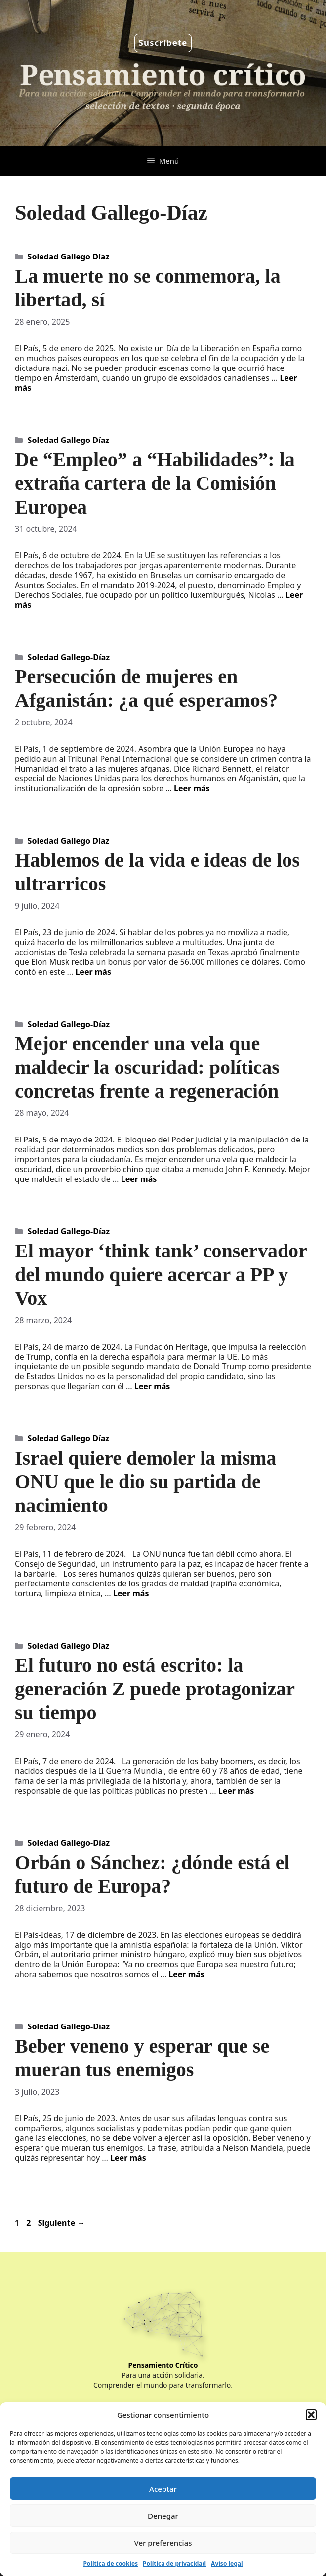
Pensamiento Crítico (163, 2365)
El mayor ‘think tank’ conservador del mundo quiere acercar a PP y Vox (161, 1274)
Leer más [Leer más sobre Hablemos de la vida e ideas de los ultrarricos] (93, 971)
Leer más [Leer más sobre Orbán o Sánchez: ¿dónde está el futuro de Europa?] (186, 1974)
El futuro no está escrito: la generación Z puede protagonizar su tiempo (154, 1689)
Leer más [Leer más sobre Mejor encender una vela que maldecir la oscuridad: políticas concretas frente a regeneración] (139, 1179)
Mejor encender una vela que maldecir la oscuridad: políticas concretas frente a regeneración (147, 1067)
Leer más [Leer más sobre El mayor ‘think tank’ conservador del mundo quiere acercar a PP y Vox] (152, 1386)
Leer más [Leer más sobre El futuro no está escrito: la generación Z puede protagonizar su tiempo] (236, 1790)
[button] (311, 2415)
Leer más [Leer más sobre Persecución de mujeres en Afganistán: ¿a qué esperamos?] (192, 788)
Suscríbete (163, 42)
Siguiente (61, 2222)
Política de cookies (110, 2563)
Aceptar (163, 2489)
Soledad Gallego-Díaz (69, 657)
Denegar (163, 2516)
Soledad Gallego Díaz (69, 256)
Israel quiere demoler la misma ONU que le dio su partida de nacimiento (146, 1481)
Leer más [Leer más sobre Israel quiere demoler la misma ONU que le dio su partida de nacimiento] (131, 1593)
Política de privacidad (174, 2563)
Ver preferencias (163, 2543)
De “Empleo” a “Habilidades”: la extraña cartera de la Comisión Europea (155, 483)
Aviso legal (227, 2563)
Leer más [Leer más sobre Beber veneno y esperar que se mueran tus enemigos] (128, 2157)
